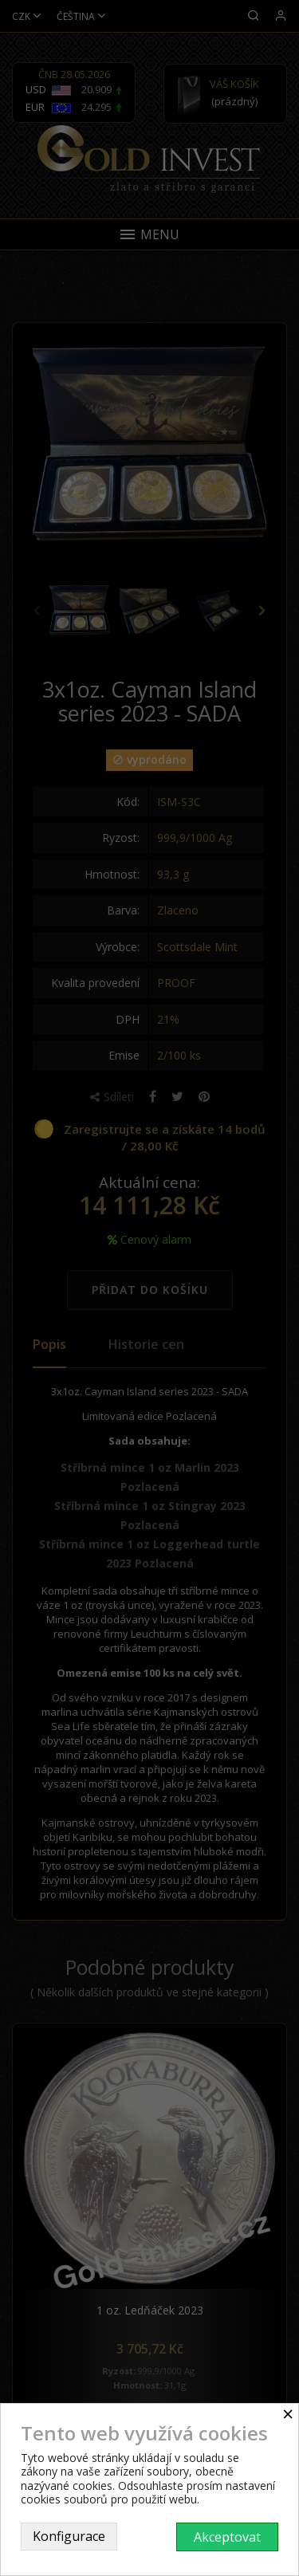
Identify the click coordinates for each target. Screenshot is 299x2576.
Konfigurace (69, 2536)
